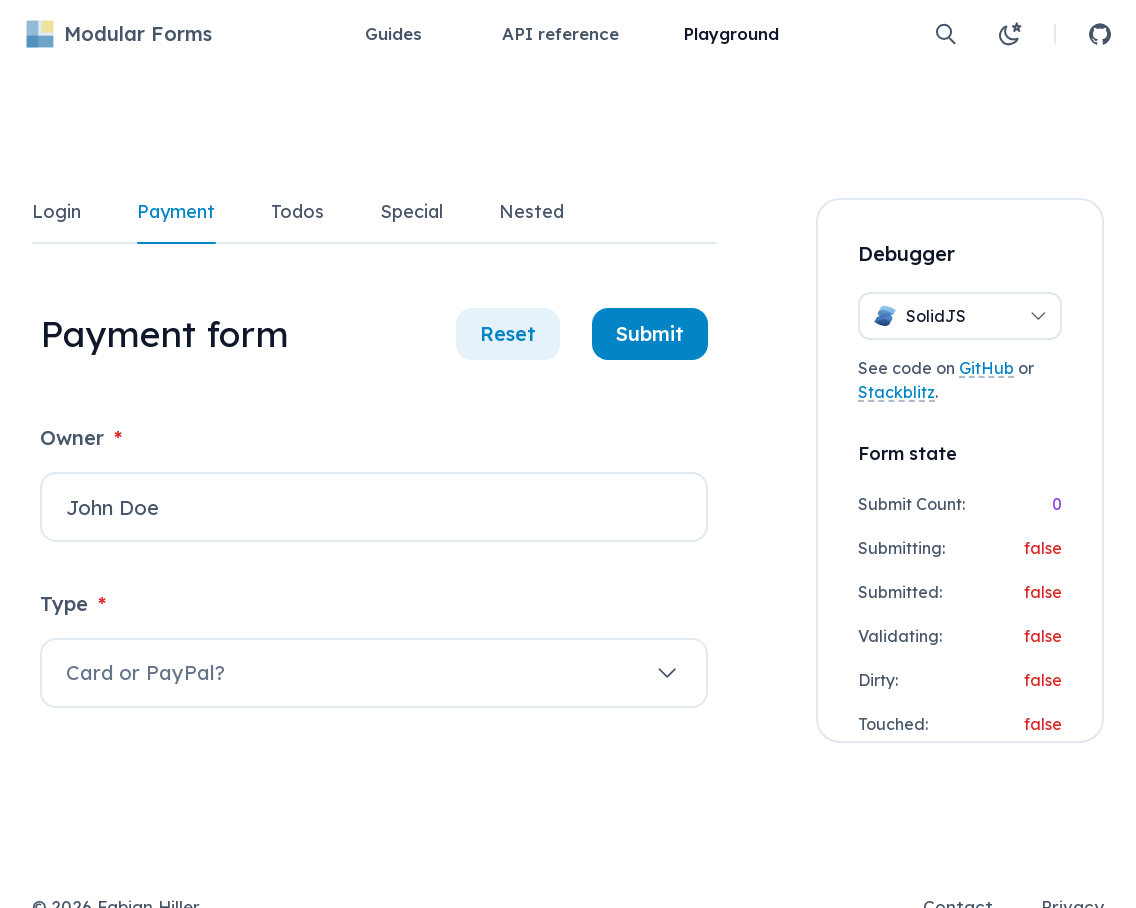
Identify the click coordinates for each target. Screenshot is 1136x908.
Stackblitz (896, 392)
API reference (560, 33)
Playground (731, 33)
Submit (650, 333)
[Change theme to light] (1010, 34)
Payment (176, 211)
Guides (393, 33)
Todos (297, 211)
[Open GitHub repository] (1100, 34)
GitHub (986, 368)
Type (73, 603)
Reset (508, 333)
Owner (81, 437)
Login (56, 211)
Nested (531, 211)
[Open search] (946, 34)
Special (411, 211)
